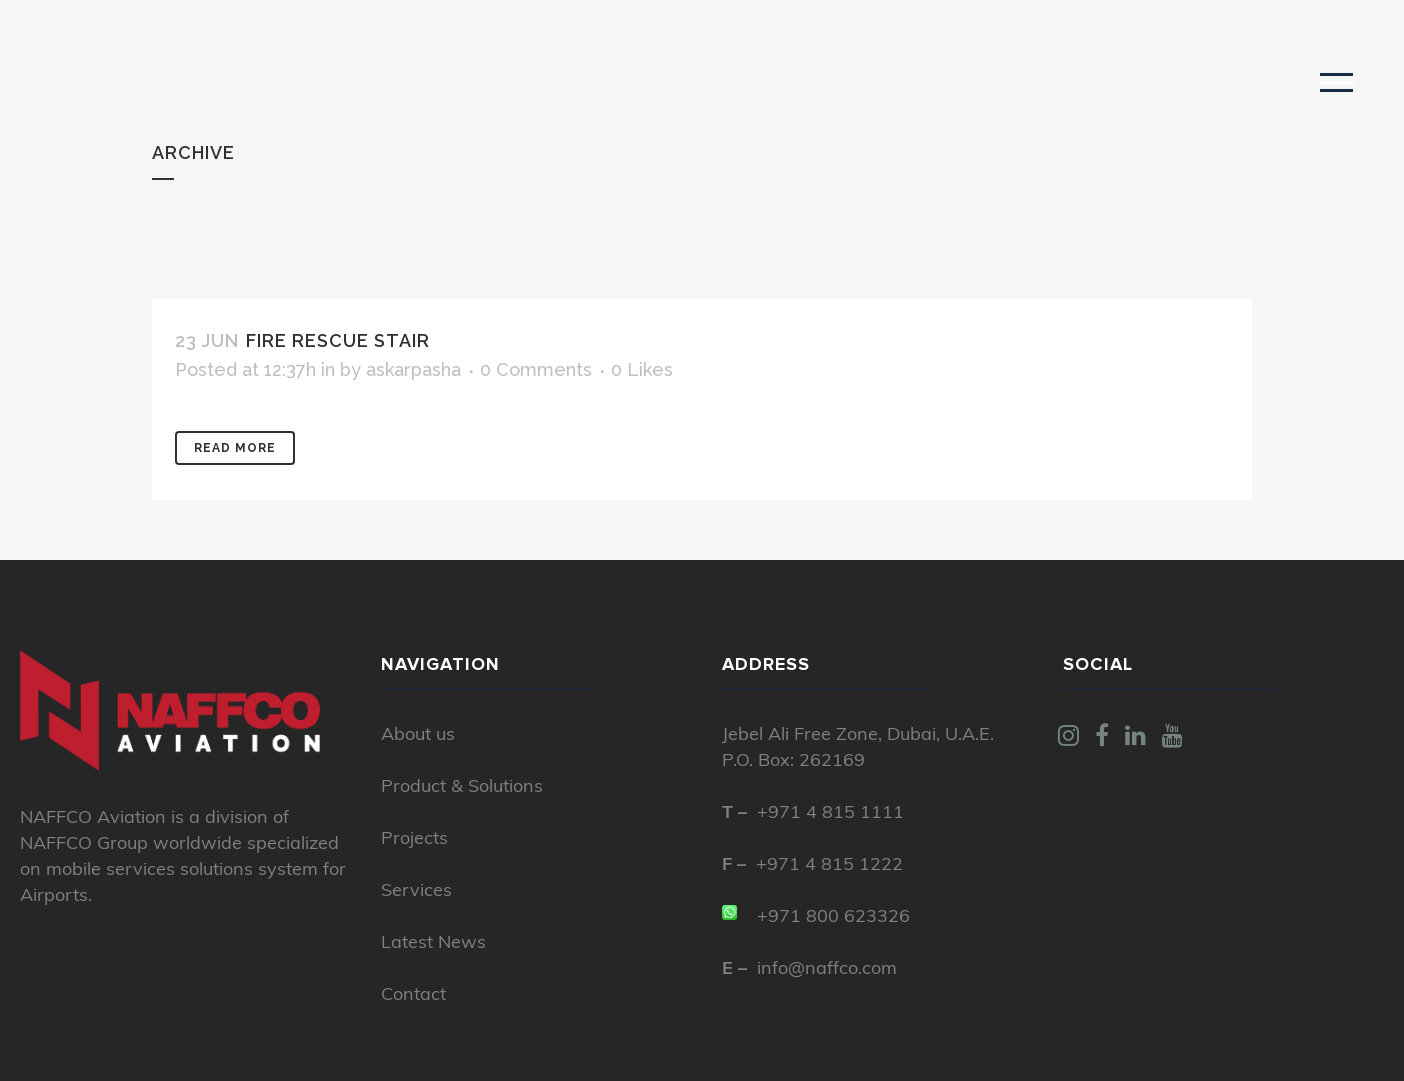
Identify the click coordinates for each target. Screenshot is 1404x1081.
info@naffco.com (827, 969)
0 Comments (536, 369)
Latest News (433, 943)
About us (418, 735)
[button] (1336, 81)
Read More (235, 448)
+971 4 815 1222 (829, 865)
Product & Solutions (462, 787)
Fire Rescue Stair (338, 340)
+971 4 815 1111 (830, 813)
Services (416, 891)
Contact (413, 995)
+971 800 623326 (833, 917)
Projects (414, 839)
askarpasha (413, 369)
